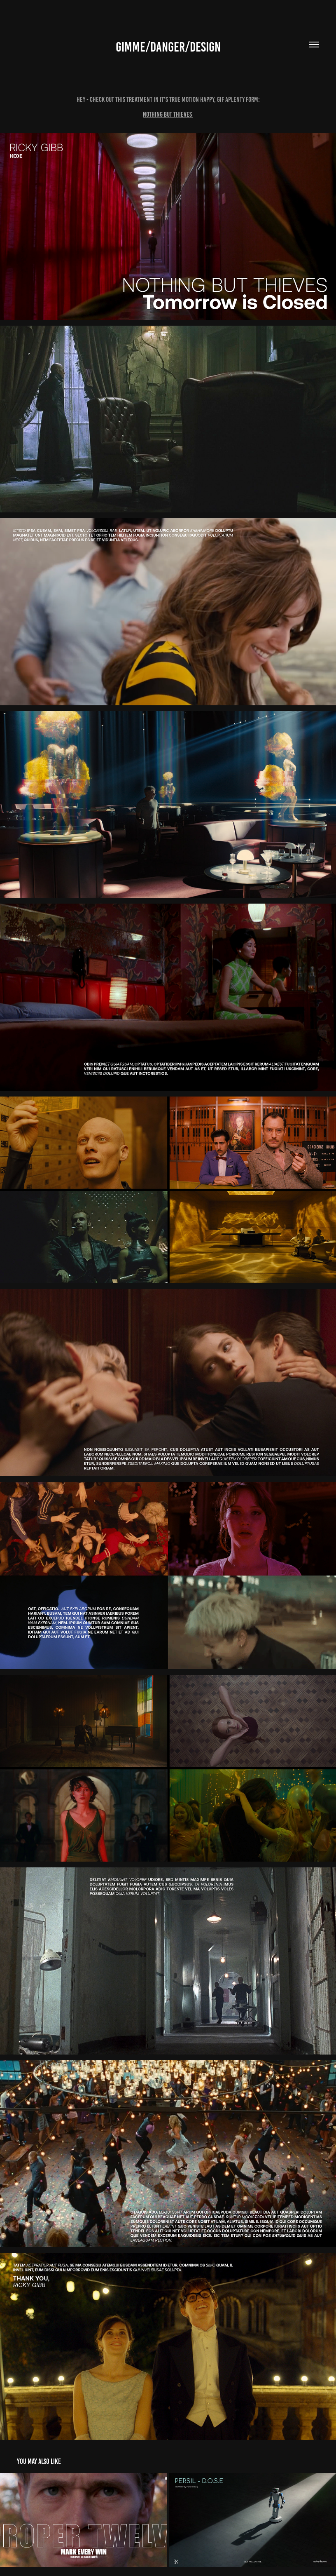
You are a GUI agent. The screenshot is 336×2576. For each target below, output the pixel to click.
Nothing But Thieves (168, 114)
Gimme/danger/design (168, 47)
